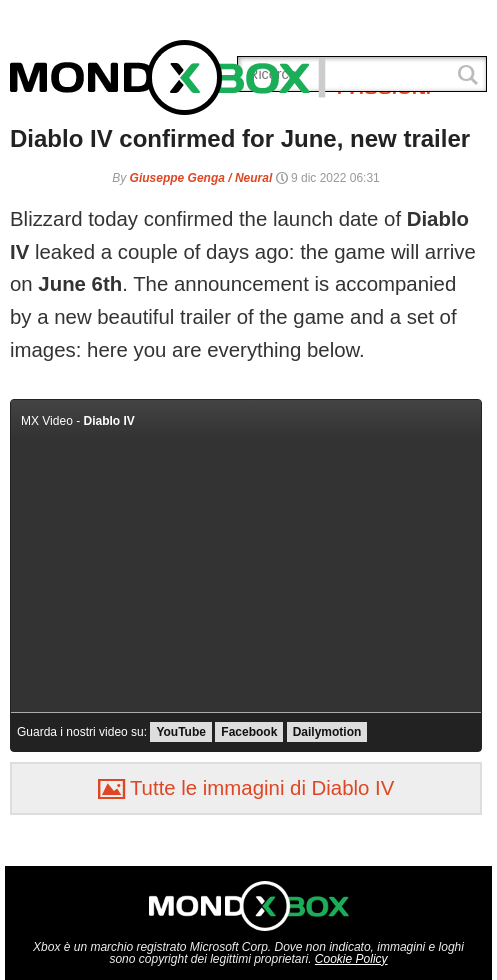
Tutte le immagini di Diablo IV (246, 788)
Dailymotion (327, 732)
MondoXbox (168, 77)
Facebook (249, 732)
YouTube (181, 732)
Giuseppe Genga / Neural (201, 178)
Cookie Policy (351, 959)
